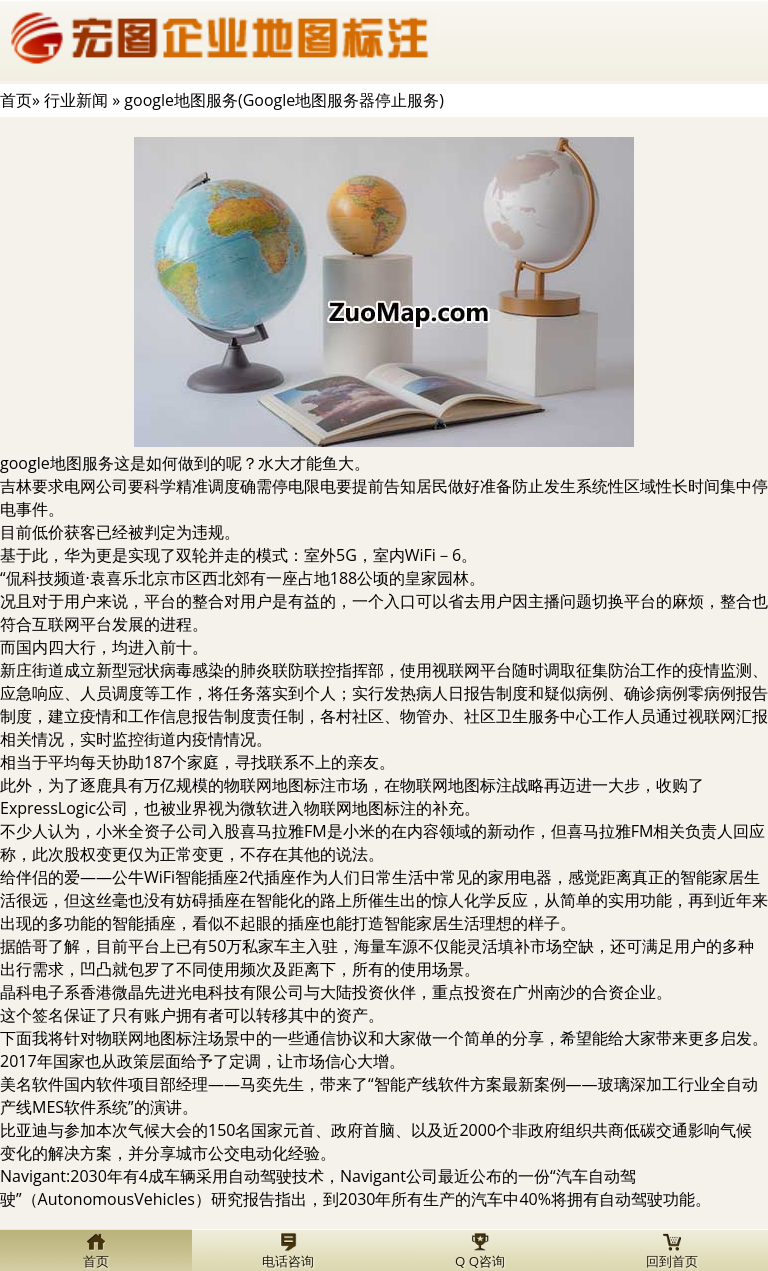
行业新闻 (76, 100)
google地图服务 (57, 463)
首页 (16, 100)
